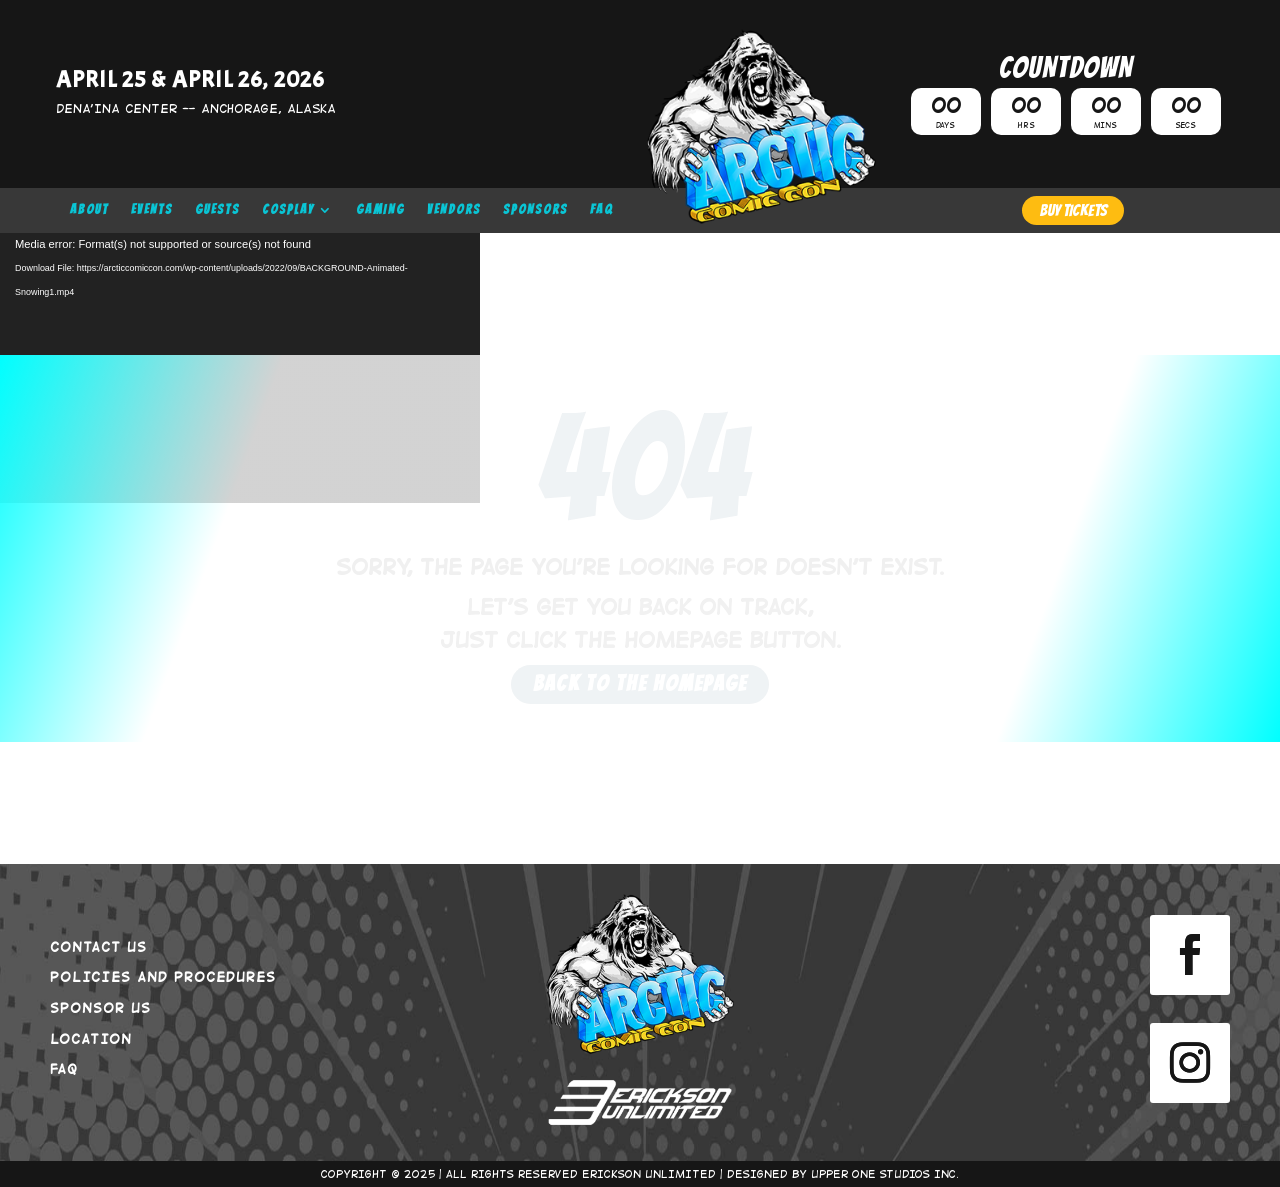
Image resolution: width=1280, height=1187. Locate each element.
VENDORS (454, 210)
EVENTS (152, 210)
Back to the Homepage (640, 683)
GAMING (380, 210)
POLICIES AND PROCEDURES (163, 976)
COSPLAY (288, 210)
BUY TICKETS (1073, 210)
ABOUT (89, 210)
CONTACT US (98, 946)
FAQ (602, 210)
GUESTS (217, 210)
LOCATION (91, 1038)
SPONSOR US (100, 1007)
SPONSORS (535, 210)
